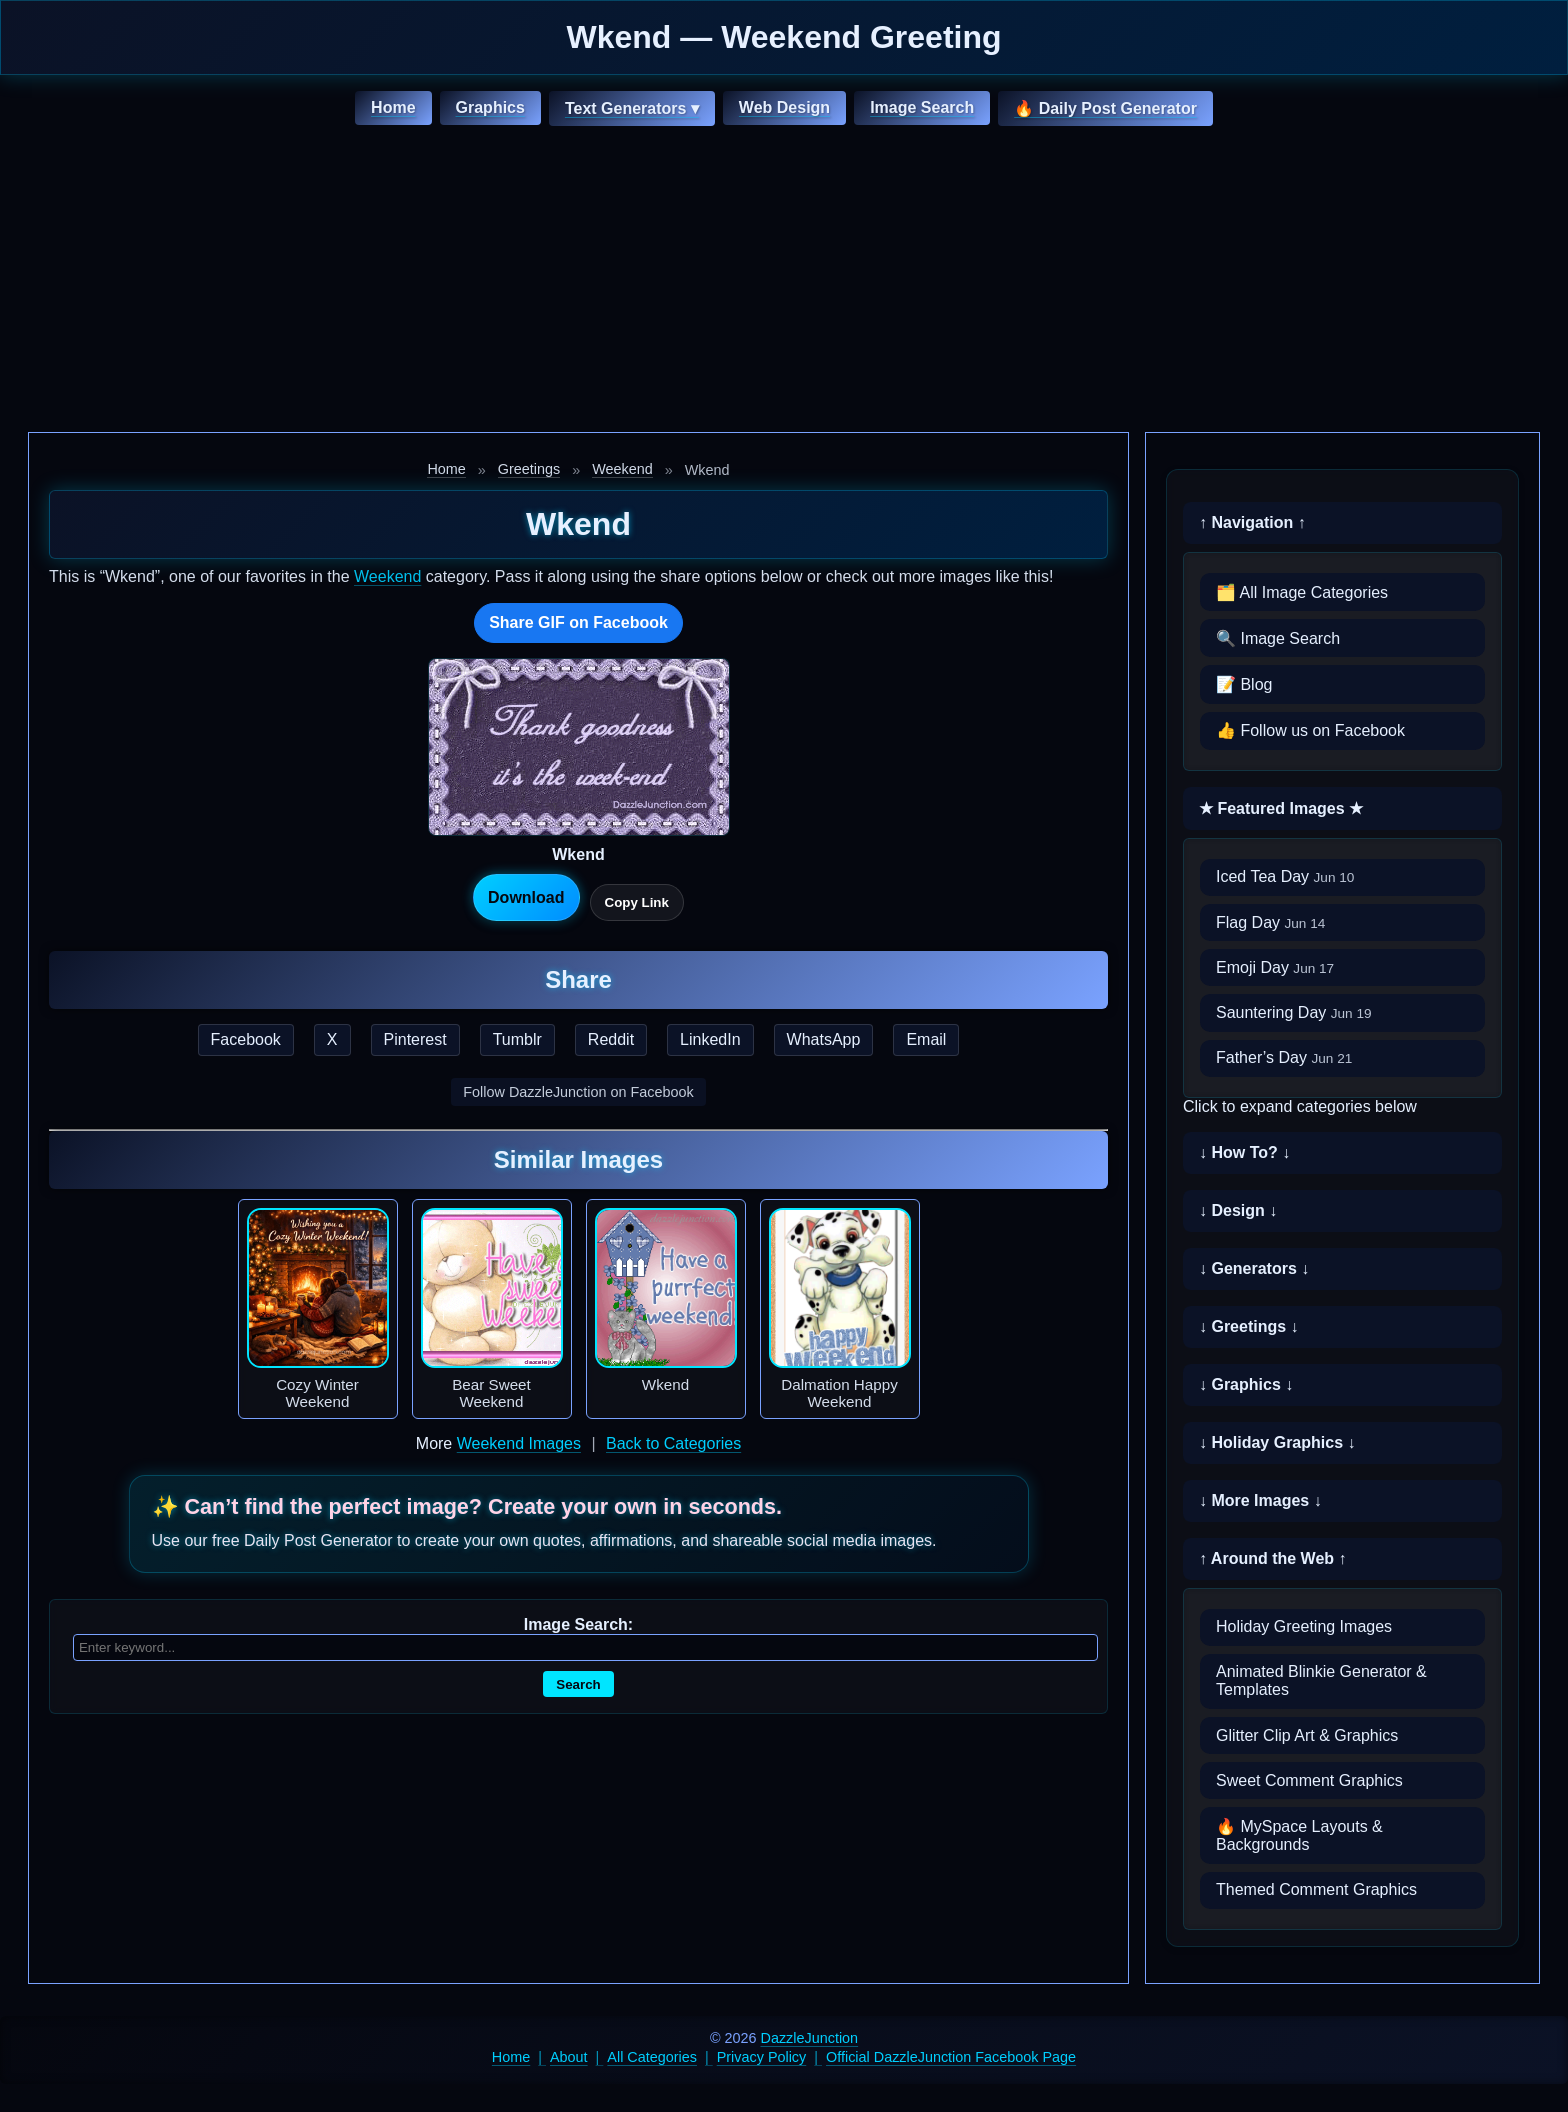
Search (578, 1684)
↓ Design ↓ (1238, 1210)
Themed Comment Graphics (1316, 1889)
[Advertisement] (784, 282)
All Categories (652, 2057)
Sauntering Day (1294, 1012)
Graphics (490, 107)
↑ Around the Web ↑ (1273, 1558)
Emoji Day (1275, 967)
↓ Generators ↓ (1254, 1268)
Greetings (529, 469)
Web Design (784, 107)
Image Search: (578, 1624)
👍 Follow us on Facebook (1310, 730)
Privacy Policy (762, 2057)
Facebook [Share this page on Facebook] (246, 1039)
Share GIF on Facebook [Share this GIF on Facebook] (578, 622)
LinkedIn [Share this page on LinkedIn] (710, 1039)
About (569, 2057)
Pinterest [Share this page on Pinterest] (415, 1039)
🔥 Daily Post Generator (1105, 108)
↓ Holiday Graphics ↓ (1277, 1442)
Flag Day (1270, 922)
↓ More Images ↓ (1260, 1500)
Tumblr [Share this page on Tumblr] (517, 1039)
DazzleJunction (810, 2038)
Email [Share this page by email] (926, 1039)
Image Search (922, 107)
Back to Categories (673, 1443)
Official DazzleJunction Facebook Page (951, 2057)
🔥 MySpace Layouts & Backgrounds (1299, 1835)
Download (526, 897)
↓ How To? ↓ (1244, 1152)
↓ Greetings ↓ (1249, 1326)
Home (393, 107)
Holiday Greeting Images (1304, 1626)
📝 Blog (1244, 684)
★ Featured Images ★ (1281, 808)
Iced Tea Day (1285, 876)
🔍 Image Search (1278, 638)
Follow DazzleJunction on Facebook (578, 1092)
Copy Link (637, 902)
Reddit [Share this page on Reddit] (611, 1039)
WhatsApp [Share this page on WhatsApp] (824, 1039)
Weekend (622, 469)
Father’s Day (1284, 1057)
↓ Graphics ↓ (1246, 1384)
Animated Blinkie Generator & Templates (1321, 1680)
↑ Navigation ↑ (1252, 522)
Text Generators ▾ (632, 108)
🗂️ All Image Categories (1302, 592)
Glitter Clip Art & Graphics (1307, 1735)
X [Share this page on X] (332, 1039)
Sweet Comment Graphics (1309, 1780)
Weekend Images (519, 1443)
